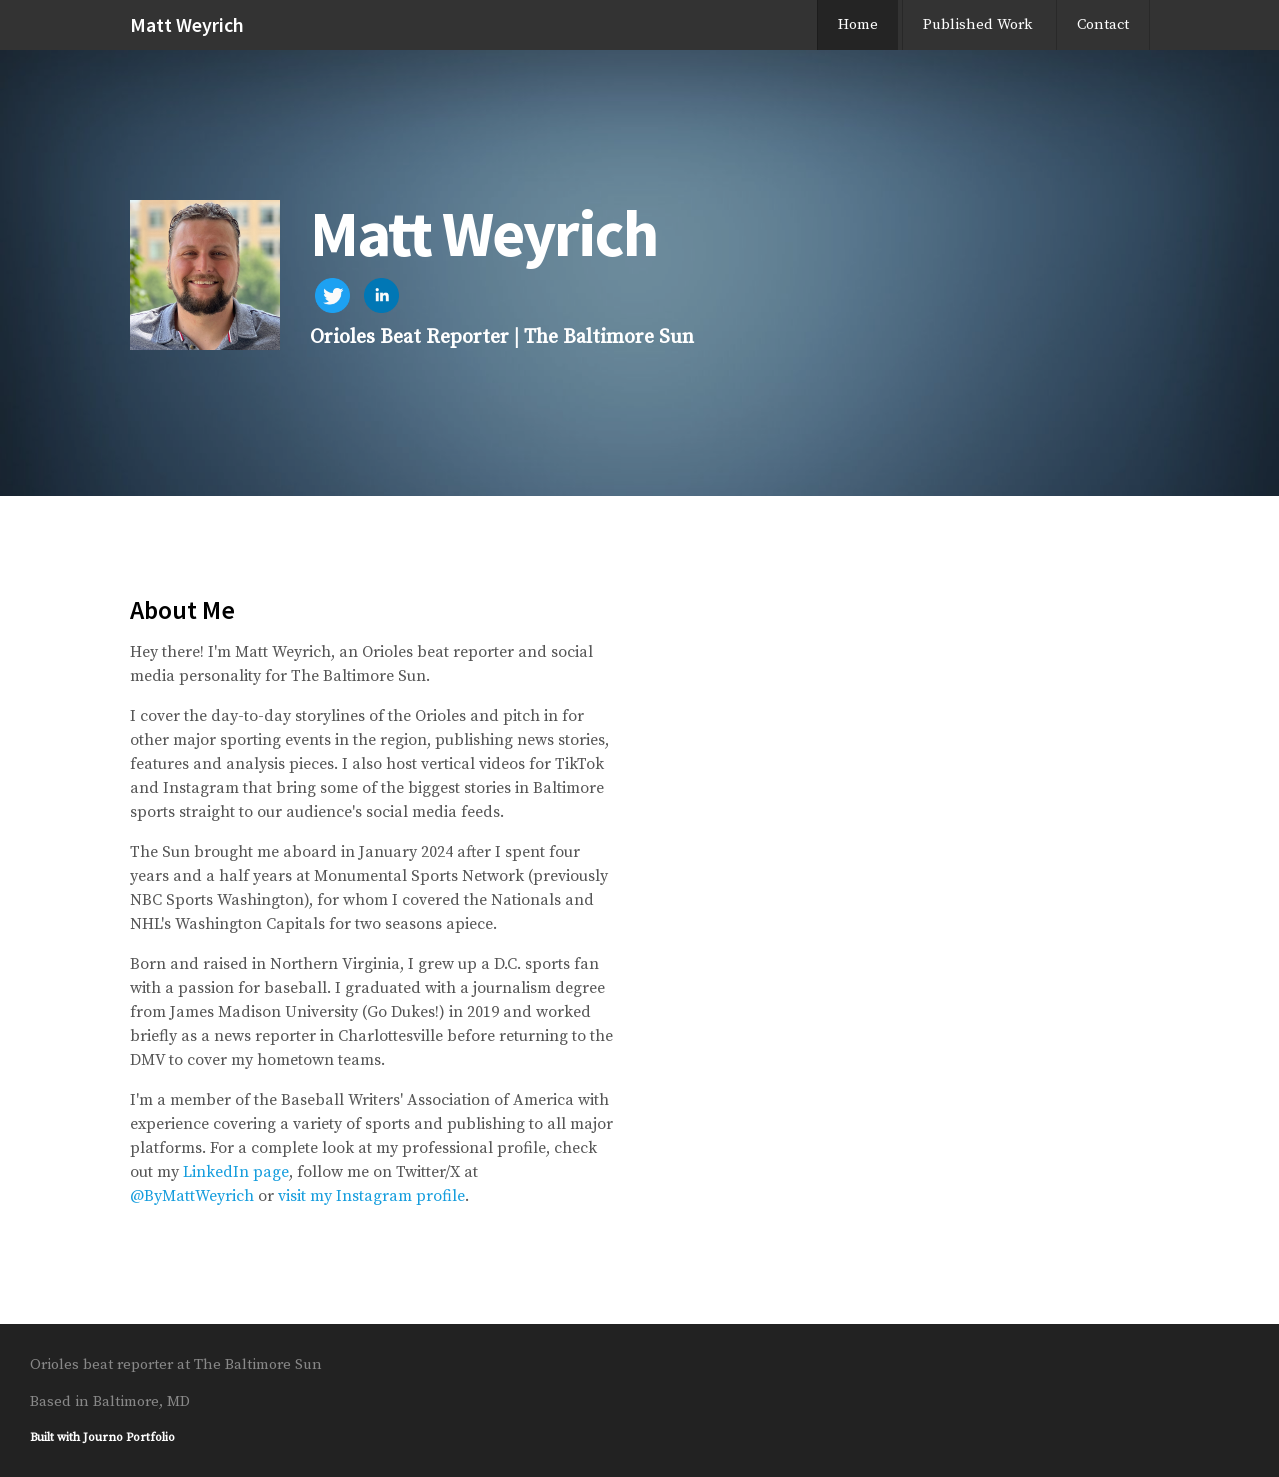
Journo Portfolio (129, 1437)
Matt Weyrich (187, 24)
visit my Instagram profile (371, 1196)
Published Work (977, 24)
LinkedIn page (236, 1172)
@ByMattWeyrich (192, 1196)
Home (858, 24)
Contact (1103, 24)
